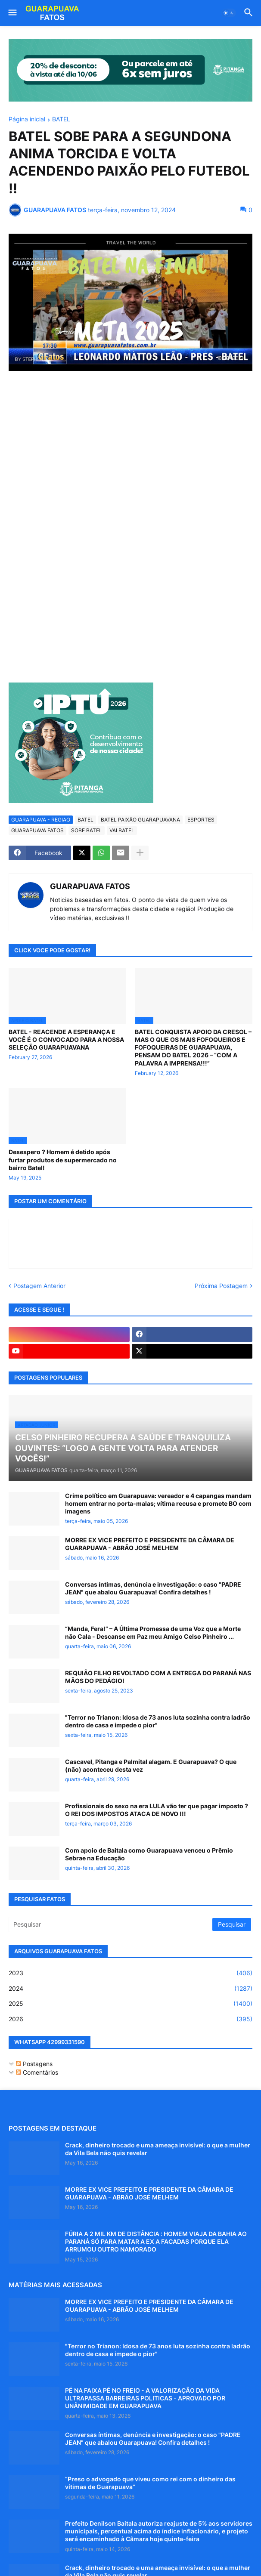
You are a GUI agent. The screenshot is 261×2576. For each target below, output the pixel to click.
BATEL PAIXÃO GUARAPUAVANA (140, 819)
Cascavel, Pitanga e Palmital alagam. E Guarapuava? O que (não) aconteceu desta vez (150, 1765)
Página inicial (27, 119)
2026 (130, 2019)
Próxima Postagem (221, 1285)
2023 (130, 1973)
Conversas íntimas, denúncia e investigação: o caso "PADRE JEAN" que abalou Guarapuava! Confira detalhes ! (153, 1588)
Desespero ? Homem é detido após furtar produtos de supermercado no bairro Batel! (63, 1159)
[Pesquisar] (111, 1924)
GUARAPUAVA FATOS (37, 830)
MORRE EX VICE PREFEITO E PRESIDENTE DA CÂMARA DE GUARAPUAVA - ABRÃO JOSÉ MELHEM (149, 1543)
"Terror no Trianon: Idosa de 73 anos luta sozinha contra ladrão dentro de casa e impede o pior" (157, 1721)
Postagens (34, 2063)
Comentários (37, 2072)
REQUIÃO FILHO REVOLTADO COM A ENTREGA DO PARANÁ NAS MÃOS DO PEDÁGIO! (158, 1676)
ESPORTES (200, 819)
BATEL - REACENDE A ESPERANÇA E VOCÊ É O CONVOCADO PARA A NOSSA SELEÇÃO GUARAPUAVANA (66, 1039)
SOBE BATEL (86, 830)
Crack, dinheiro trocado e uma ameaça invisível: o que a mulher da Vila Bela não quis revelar (157, 2148)
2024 (130, 1988)
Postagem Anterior (39, 1285)
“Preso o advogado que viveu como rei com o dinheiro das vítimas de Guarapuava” (150, 2482)
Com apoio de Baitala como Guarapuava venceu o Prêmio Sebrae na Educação (149, 1854)
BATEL (61, 119)
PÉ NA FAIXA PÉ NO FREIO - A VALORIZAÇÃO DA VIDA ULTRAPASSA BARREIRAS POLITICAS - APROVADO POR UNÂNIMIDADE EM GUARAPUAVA (145, 2398)
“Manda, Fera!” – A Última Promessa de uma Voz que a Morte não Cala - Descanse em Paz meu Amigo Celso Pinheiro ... (153, 1632)
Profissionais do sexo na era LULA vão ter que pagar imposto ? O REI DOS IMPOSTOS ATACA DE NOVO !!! (156, 1809)
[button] (12, 13)
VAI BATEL (121, 830)
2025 (130, 2003)
